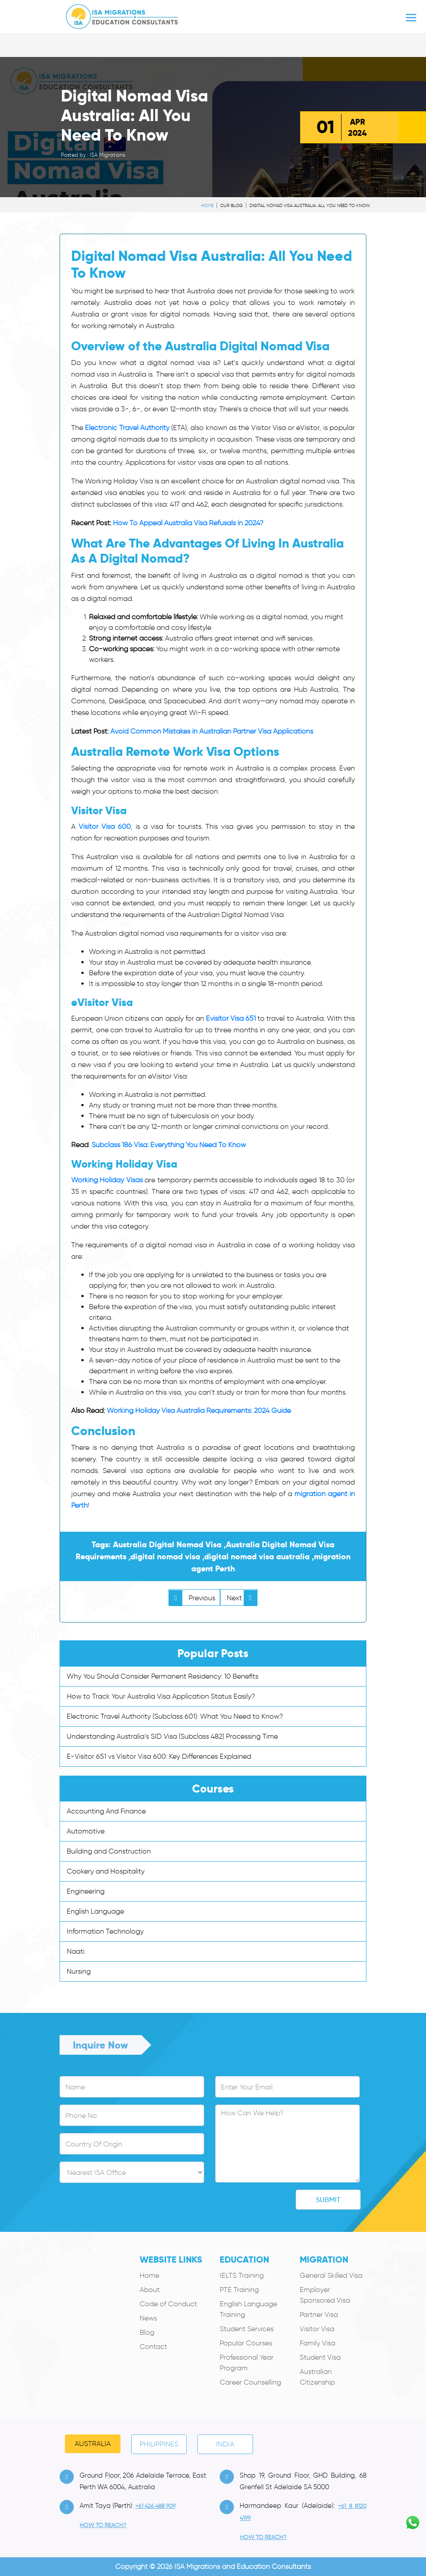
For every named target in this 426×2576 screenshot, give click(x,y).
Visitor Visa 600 (105, 826)
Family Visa (317, 2343)
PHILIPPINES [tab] (159, 2444)
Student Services (246, 2328)
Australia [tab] (93, 2443)
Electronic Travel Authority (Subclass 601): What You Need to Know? (175, 1716)
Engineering (85, 1891)
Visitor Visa (317, 2328)
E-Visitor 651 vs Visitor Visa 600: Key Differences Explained (159, 1756)
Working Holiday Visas (107, 1180)
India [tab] (225, 2444)
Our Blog (231, 205)
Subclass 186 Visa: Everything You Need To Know (169, 1144)
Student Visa (320, 2357)
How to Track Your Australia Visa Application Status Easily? (161, 1696)
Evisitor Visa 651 (231, 1018)
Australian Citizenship (317, 2376)
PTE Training (239, 2289)
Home (207, 205)
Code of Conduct (168, 2304)
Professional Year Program (246, 2362)
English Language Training (248, 2309)
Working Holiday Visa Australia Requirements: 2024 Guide (199, 1410)
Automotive (85, 1831)
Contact (153, 2346)
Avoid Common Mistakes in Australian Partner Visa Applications (211, 731)
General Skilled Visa (331, 2275)
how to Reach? (103, 2525)
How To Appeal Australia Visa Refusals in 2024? (188, 523)
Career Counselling (250, 2382)
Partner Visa (319, 2314)
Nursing (79, 1971)
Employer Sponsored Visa (325, 2294)
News (148, 2318)
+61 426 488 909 (155, 2506)
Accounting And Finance (106, 1811)
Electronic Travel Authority (127, 427)
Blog (147, 2332)
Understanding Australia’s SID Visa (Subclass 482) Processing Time (172, 1736)
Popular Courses (246, 2343)
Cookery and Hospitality (106, 1871)
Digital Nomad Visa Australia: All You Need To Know (309, 205)
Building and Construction (109, 1851)
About (150, 2289)
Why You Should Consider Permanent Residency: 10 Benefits (162, 1676)
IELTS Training (242, 2275)
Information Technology (105, 1931)
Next (242, 1598)
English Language (95, 1911)
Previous (192, 1598)
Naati (75, 1951)
